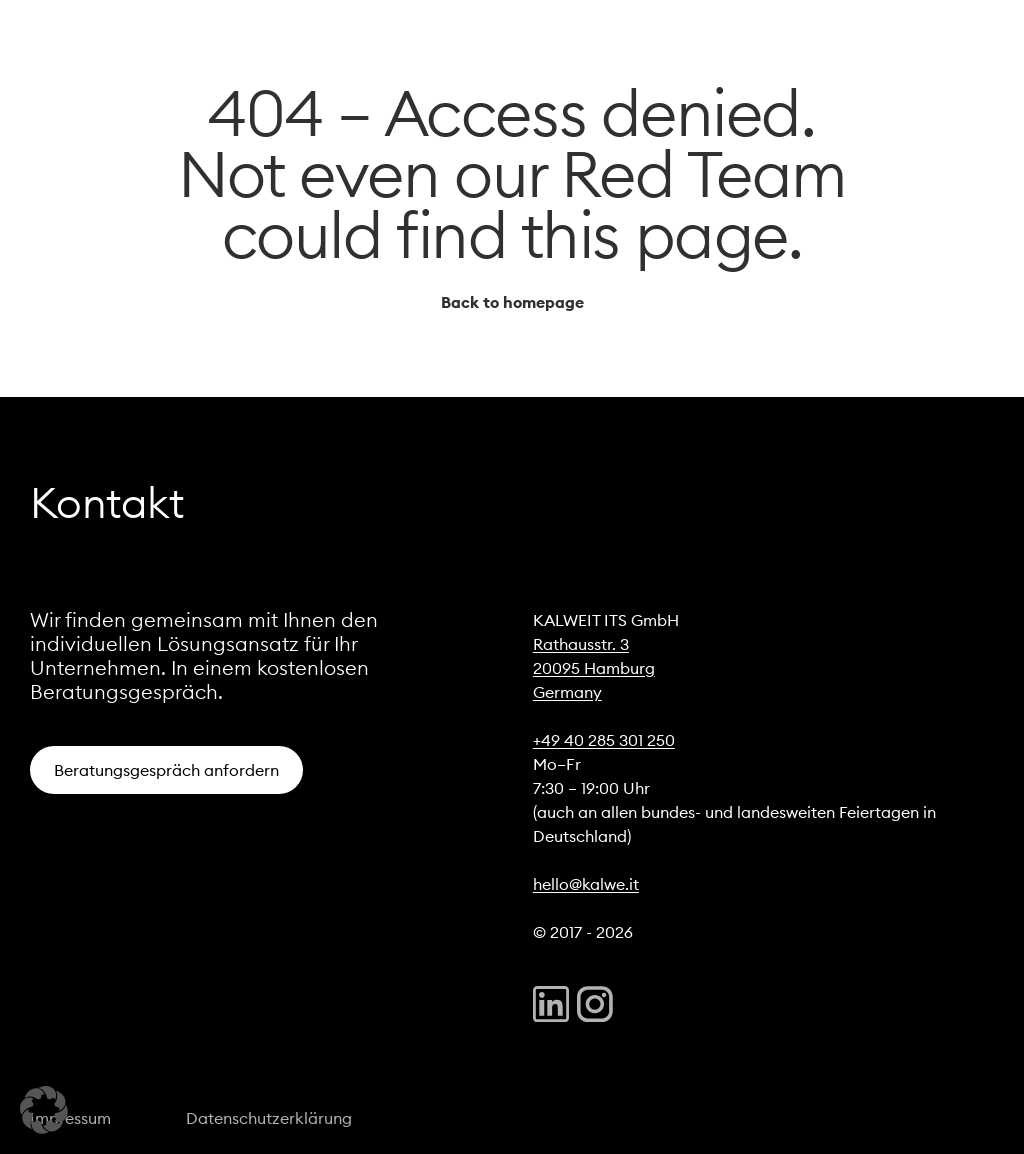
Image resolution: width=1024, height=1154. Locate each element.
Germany (567, 692)
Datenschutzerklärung (269, 1118)
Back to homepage (512, 302)
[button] (44, 1110)
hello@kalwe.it (586, 884)
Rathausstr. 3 (581, 644)
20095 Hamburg (594, 668)
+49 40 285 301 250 (604, 740)
